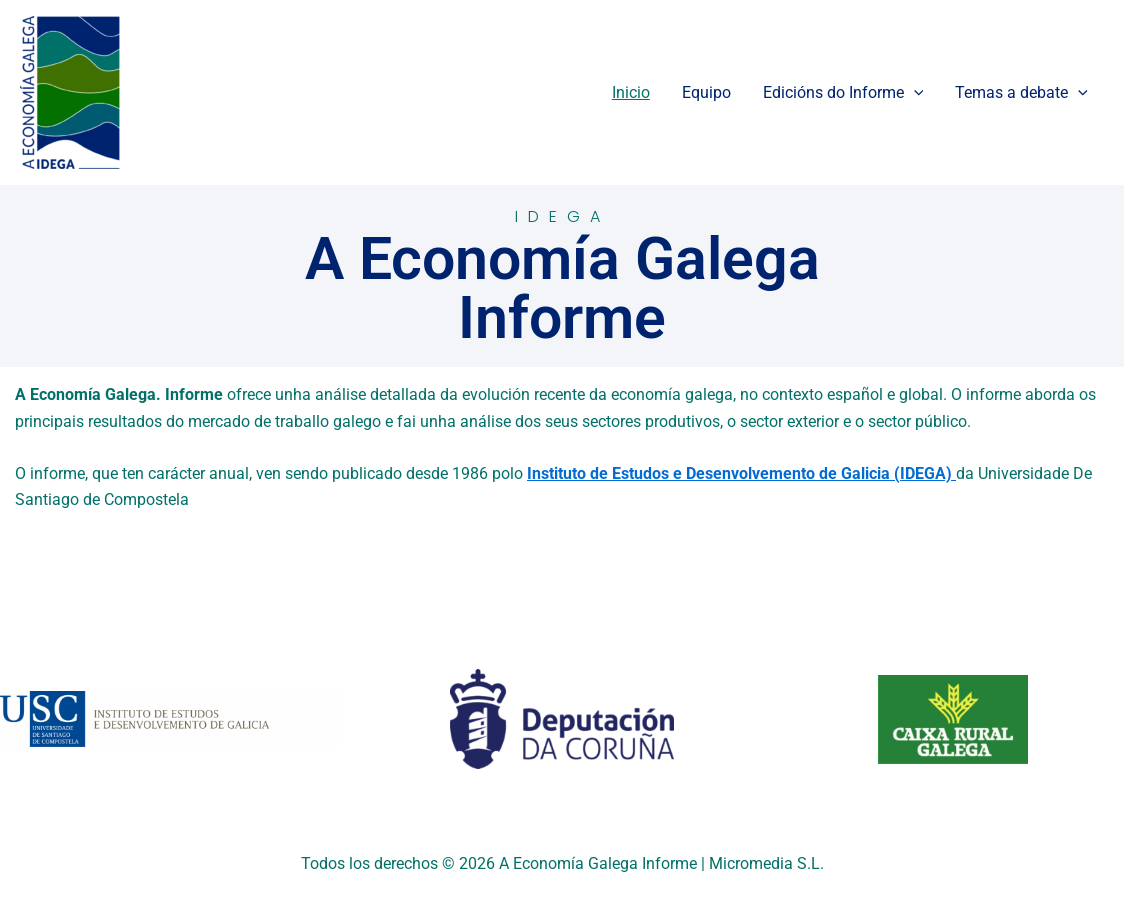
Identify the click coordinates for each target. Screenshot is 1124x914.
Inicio (631, 92)
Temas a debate (1021, 93)
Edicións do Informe (843, 93)
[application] (914, 93)
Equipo (706, 92)
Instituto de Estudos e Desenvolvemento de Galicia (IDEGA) (741, 473)
